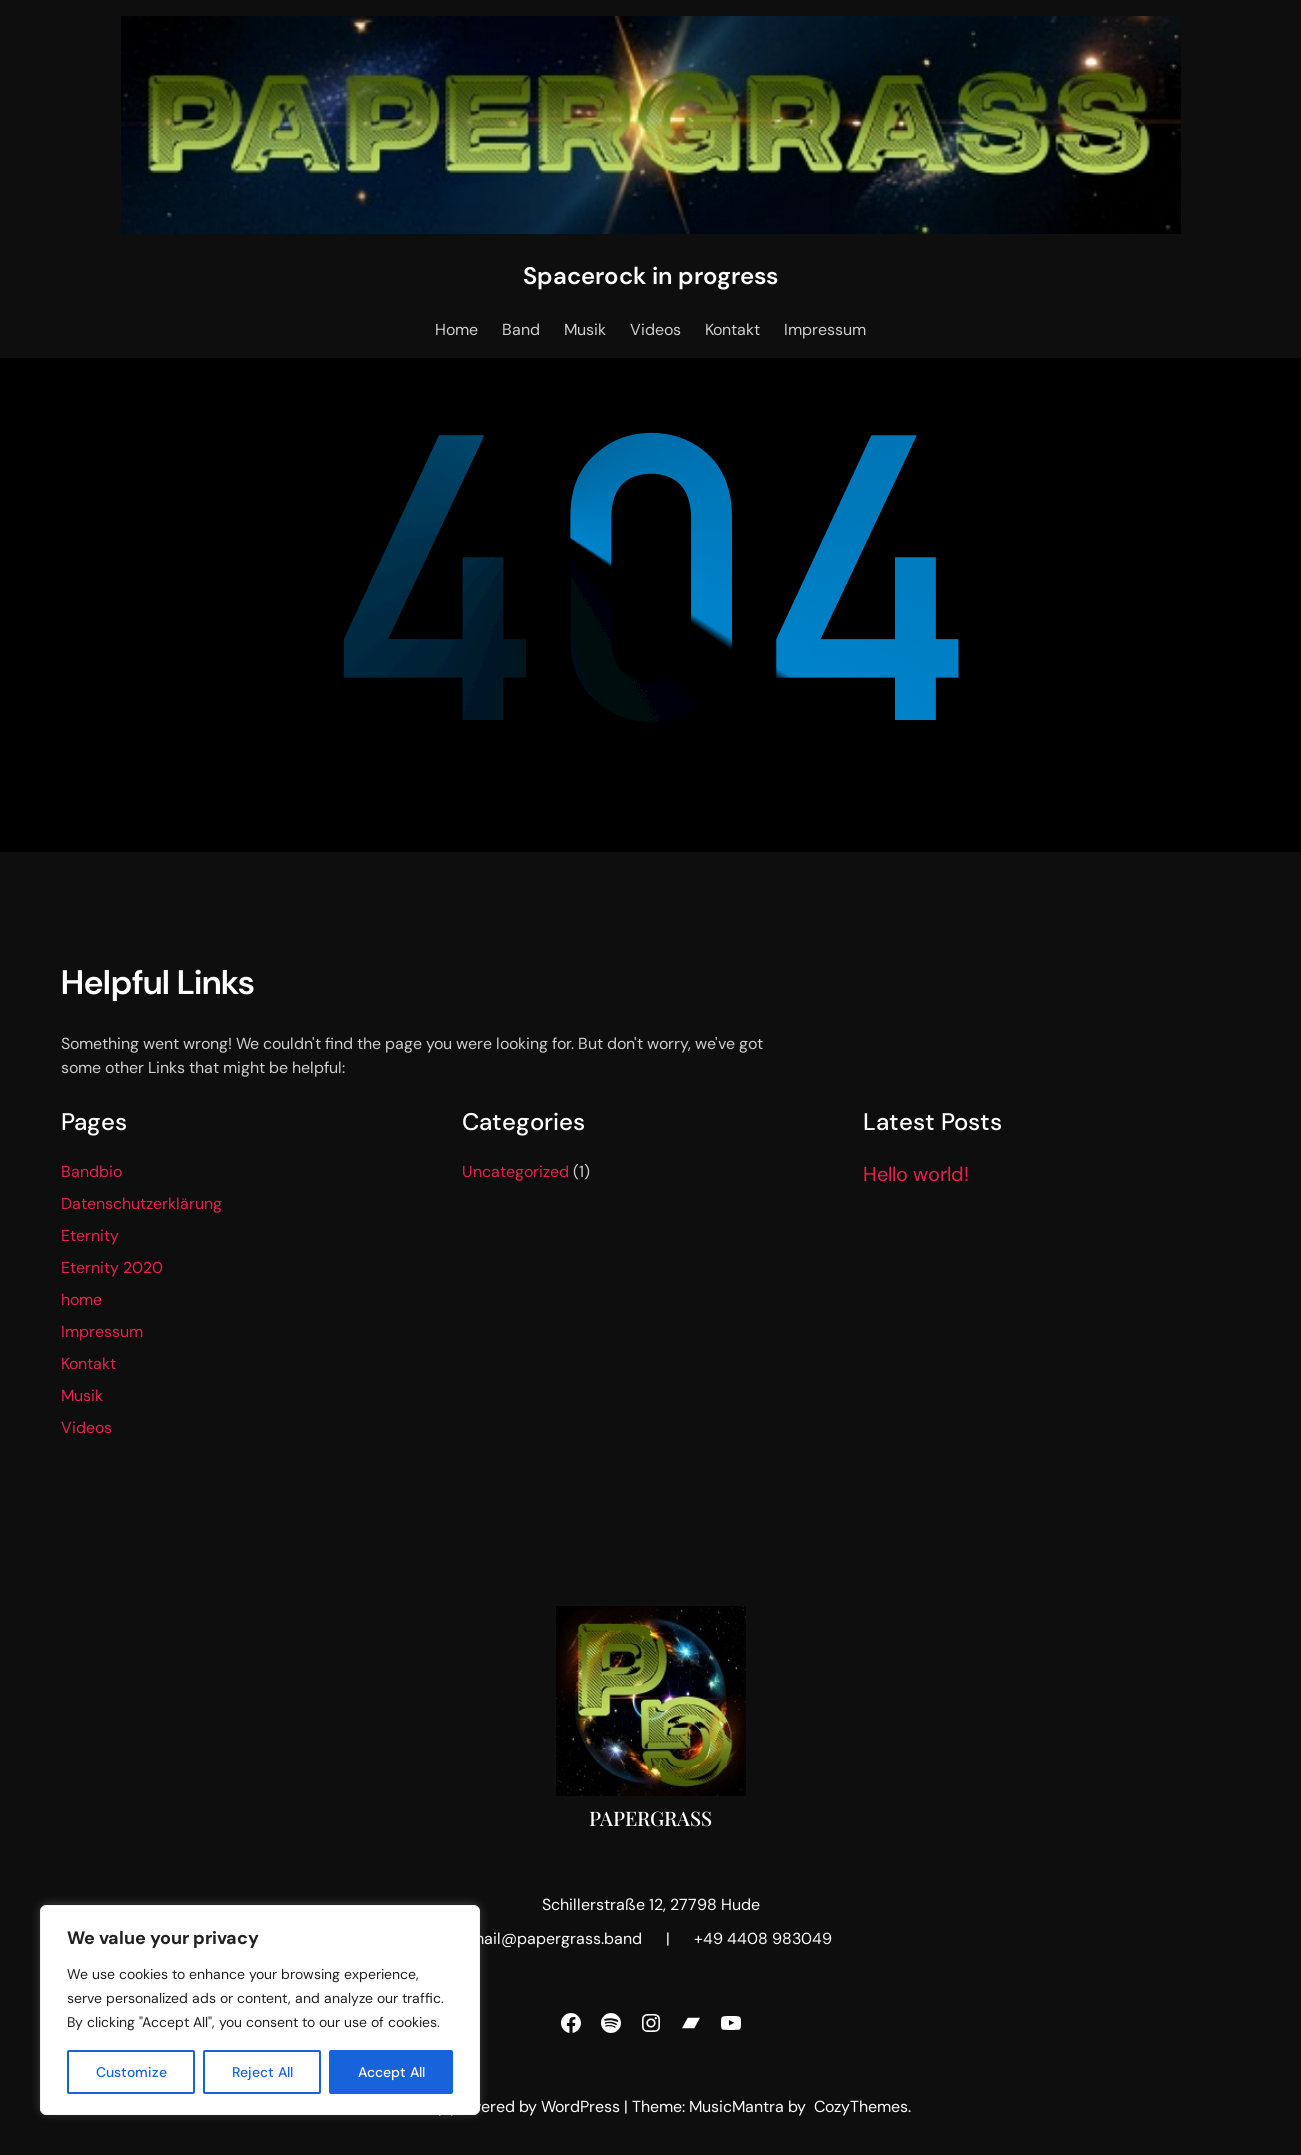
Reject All (262, 2072)
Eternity (90, 1235)
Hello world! (916, 1174)
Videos (86, 1427)
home (81, 1299)
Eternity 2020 (112, 1267)
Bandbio (91, 1171)
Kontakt (88, 1363)
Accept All (391, 2072)
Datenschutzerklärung (141, 1203)
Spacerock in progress (650, 275)
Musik (82, 1395)
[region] (260, 2010)
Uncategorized (515, 1171)
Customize (131, 2072)
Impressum (102, 1331)
